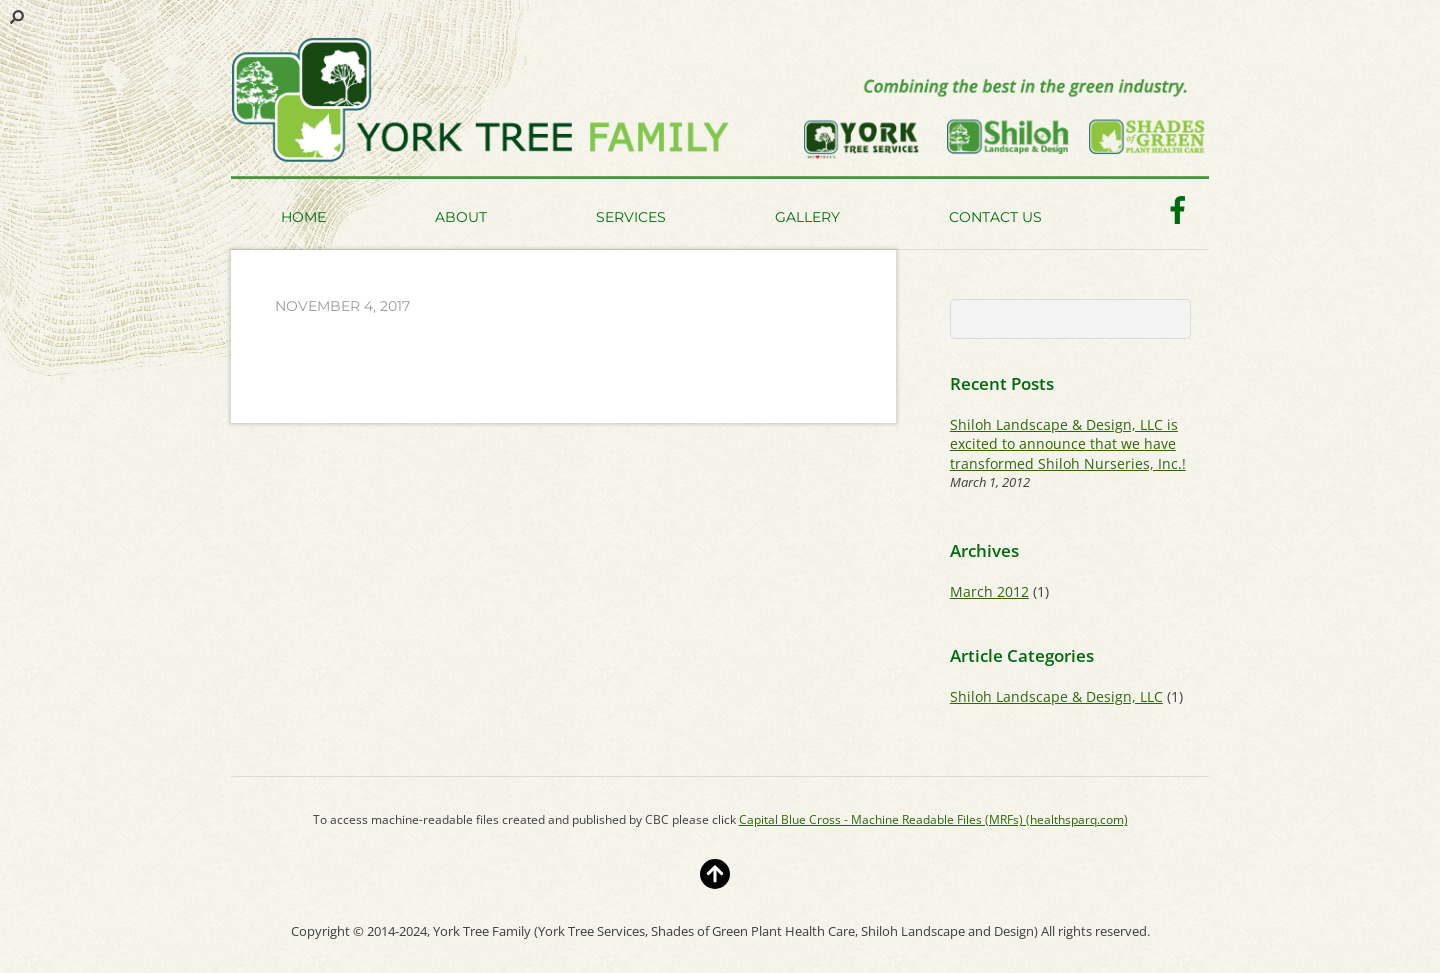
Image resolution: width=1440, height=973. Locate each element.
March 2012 (989, 591)
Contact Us (995, 217)
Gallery (807, 217)
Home (303, 217)
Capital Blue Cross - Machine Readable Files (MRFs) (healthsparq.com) (933, 819)
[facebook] (1178, 208)
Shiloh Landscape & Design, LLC (1056, 696)
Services (631, 217)
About (461, 217)
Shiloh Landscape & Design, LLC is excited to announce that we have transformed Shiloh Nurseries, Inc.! (1068, 444)
